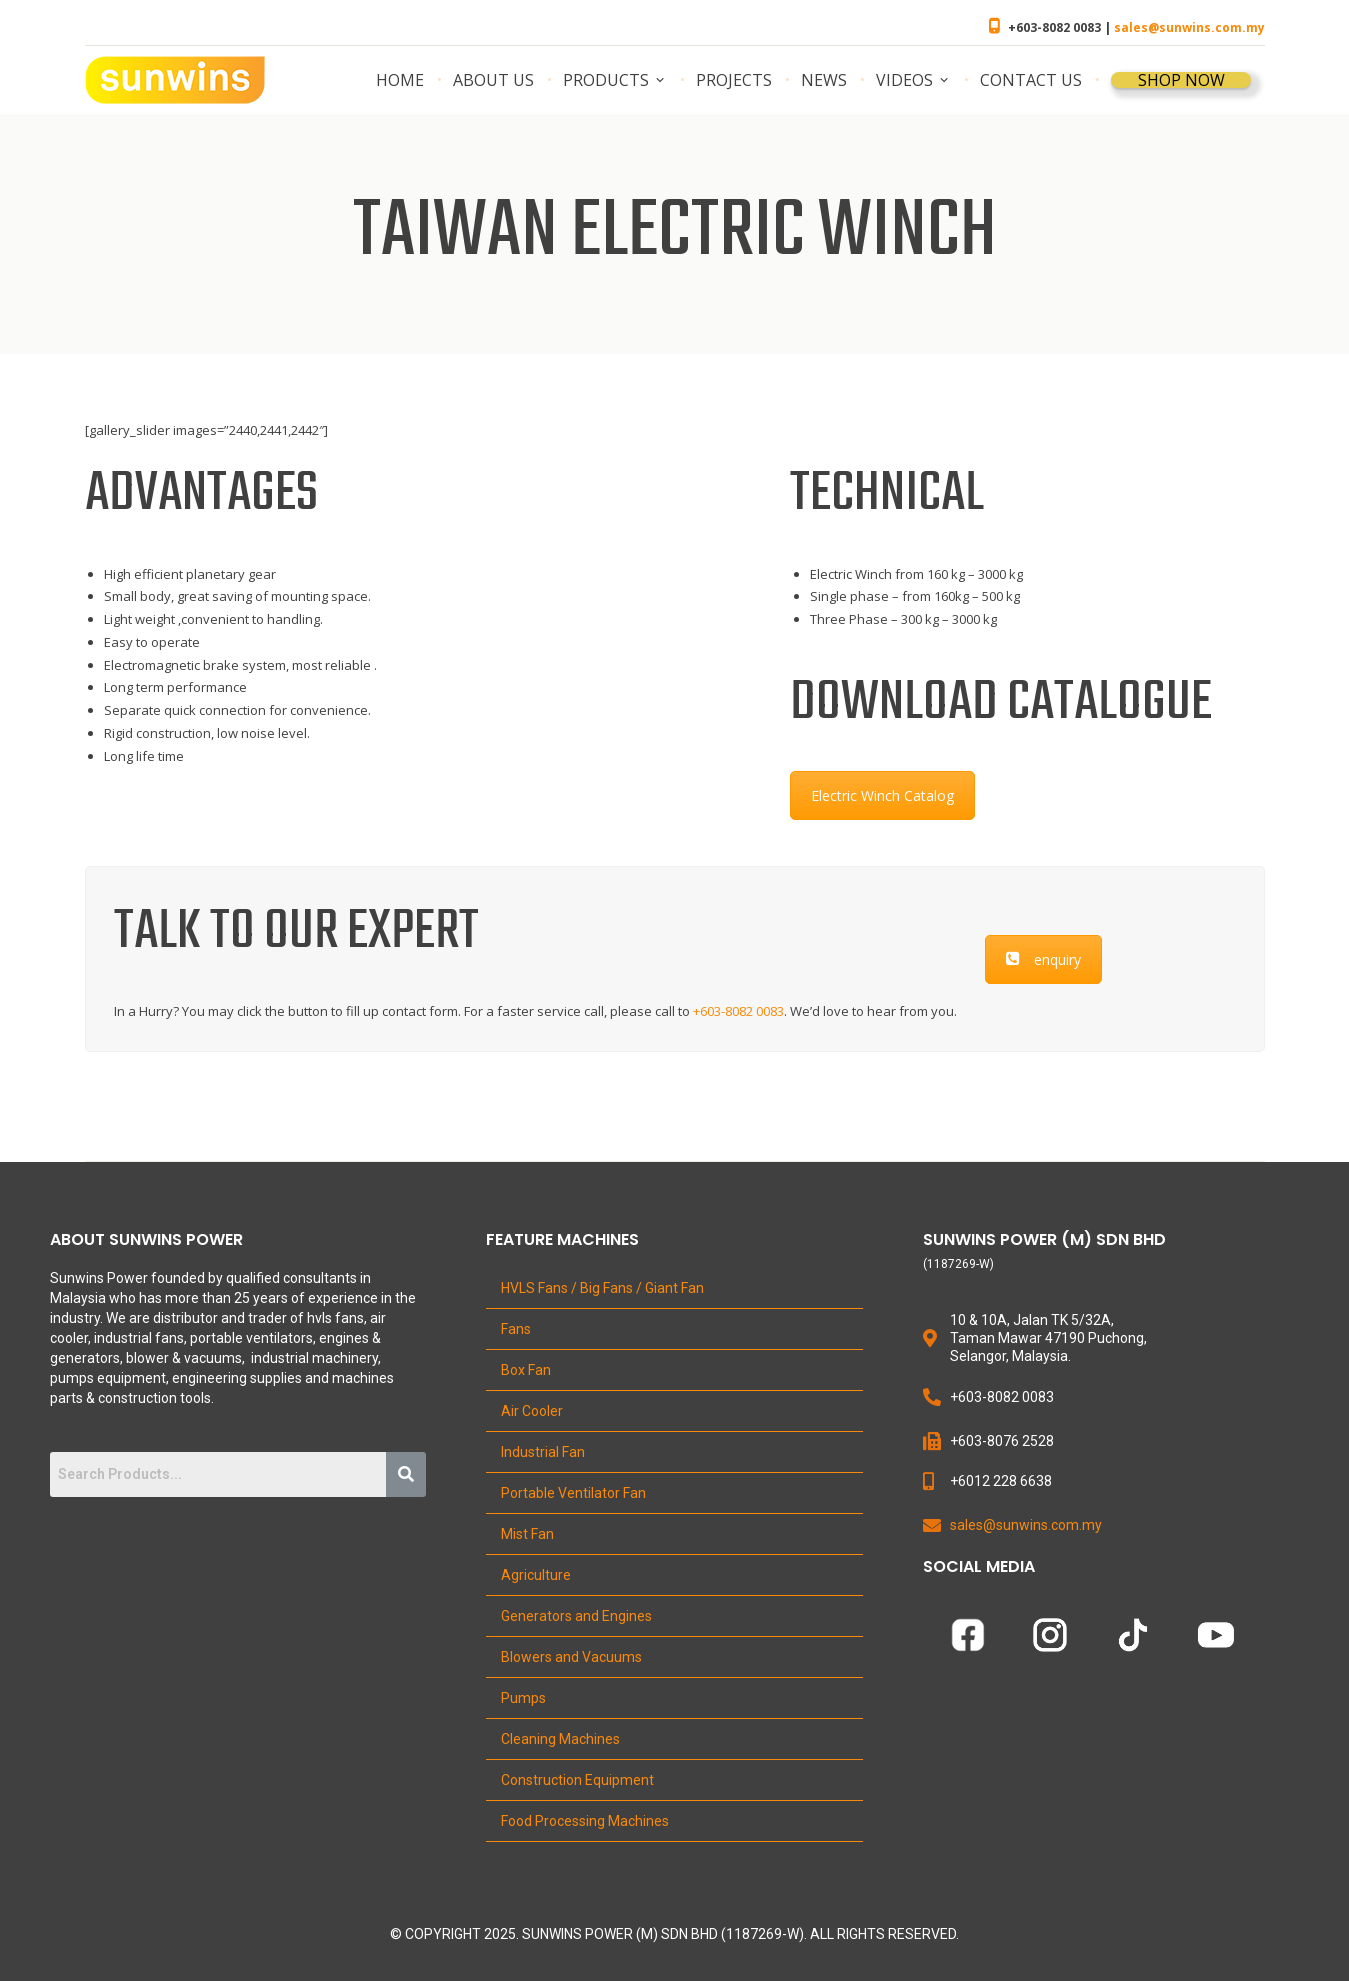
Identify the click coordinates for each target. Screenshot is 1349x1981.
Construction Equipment (577, 1780)
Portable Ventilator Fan (573, 1493)
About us (493, 80)
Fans (516, 1329)
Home (400, 80)
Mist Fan (527, 1534)
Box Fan (526, 1370)
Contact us (1031, 80)
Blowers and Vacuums (571, 1657)
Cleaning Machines (560, 1739)
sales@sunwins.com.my (1189, 27)
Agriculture (536, 1575)
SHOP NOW (1181, 80)
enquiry (1043, 959)
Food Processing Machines (585, 1821)
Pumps (523, 1698)
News (824, 80)
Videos (904, 80)
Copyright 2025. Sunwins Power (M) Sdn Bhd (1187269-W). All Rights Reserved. (682, 1934)
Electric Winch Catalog (882, 795)
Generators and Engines (576, 1616)
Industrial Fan (543, 1452)
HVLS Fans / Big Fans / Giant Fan (602, 1288)
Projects (734, 80)
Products (606, 80)
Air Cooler (532, 1411)
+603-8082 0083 (738, 1011)
